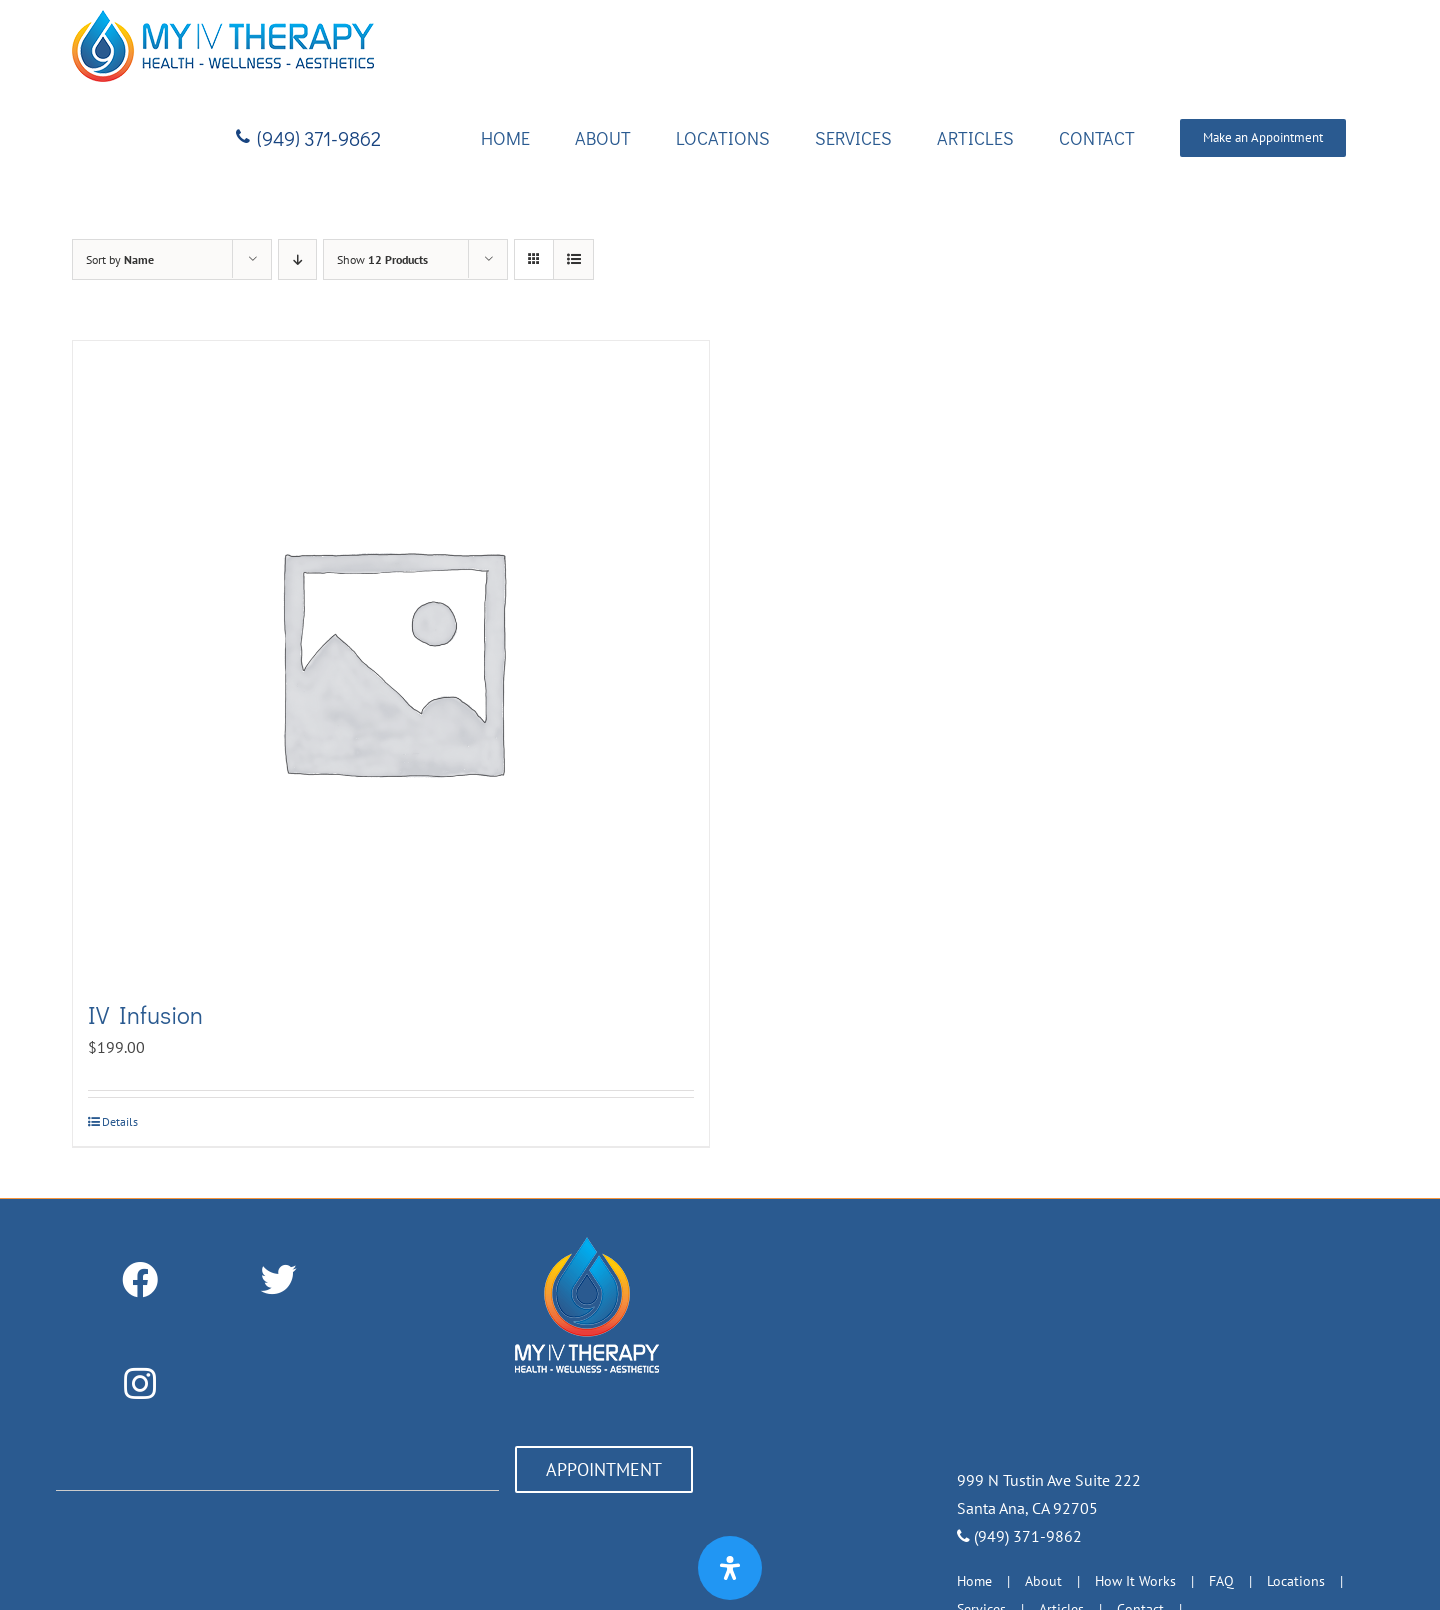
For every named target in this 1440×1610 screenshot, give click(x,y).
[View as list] (573, 259)
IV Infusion (145, 1014)
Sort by (120, 259)
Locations (1296, 1581)
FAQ (1221, 1581)
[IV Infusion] (391, 659)
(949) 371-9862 (1019, 1536)
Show (382, 259)
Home (974, 1581)
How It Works (1135, 1581)
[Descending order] (297, 259)
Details (120, 1121)
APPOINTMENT (604, 1469)
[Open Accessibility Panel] (730, 1568)
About (1043, 1581)
